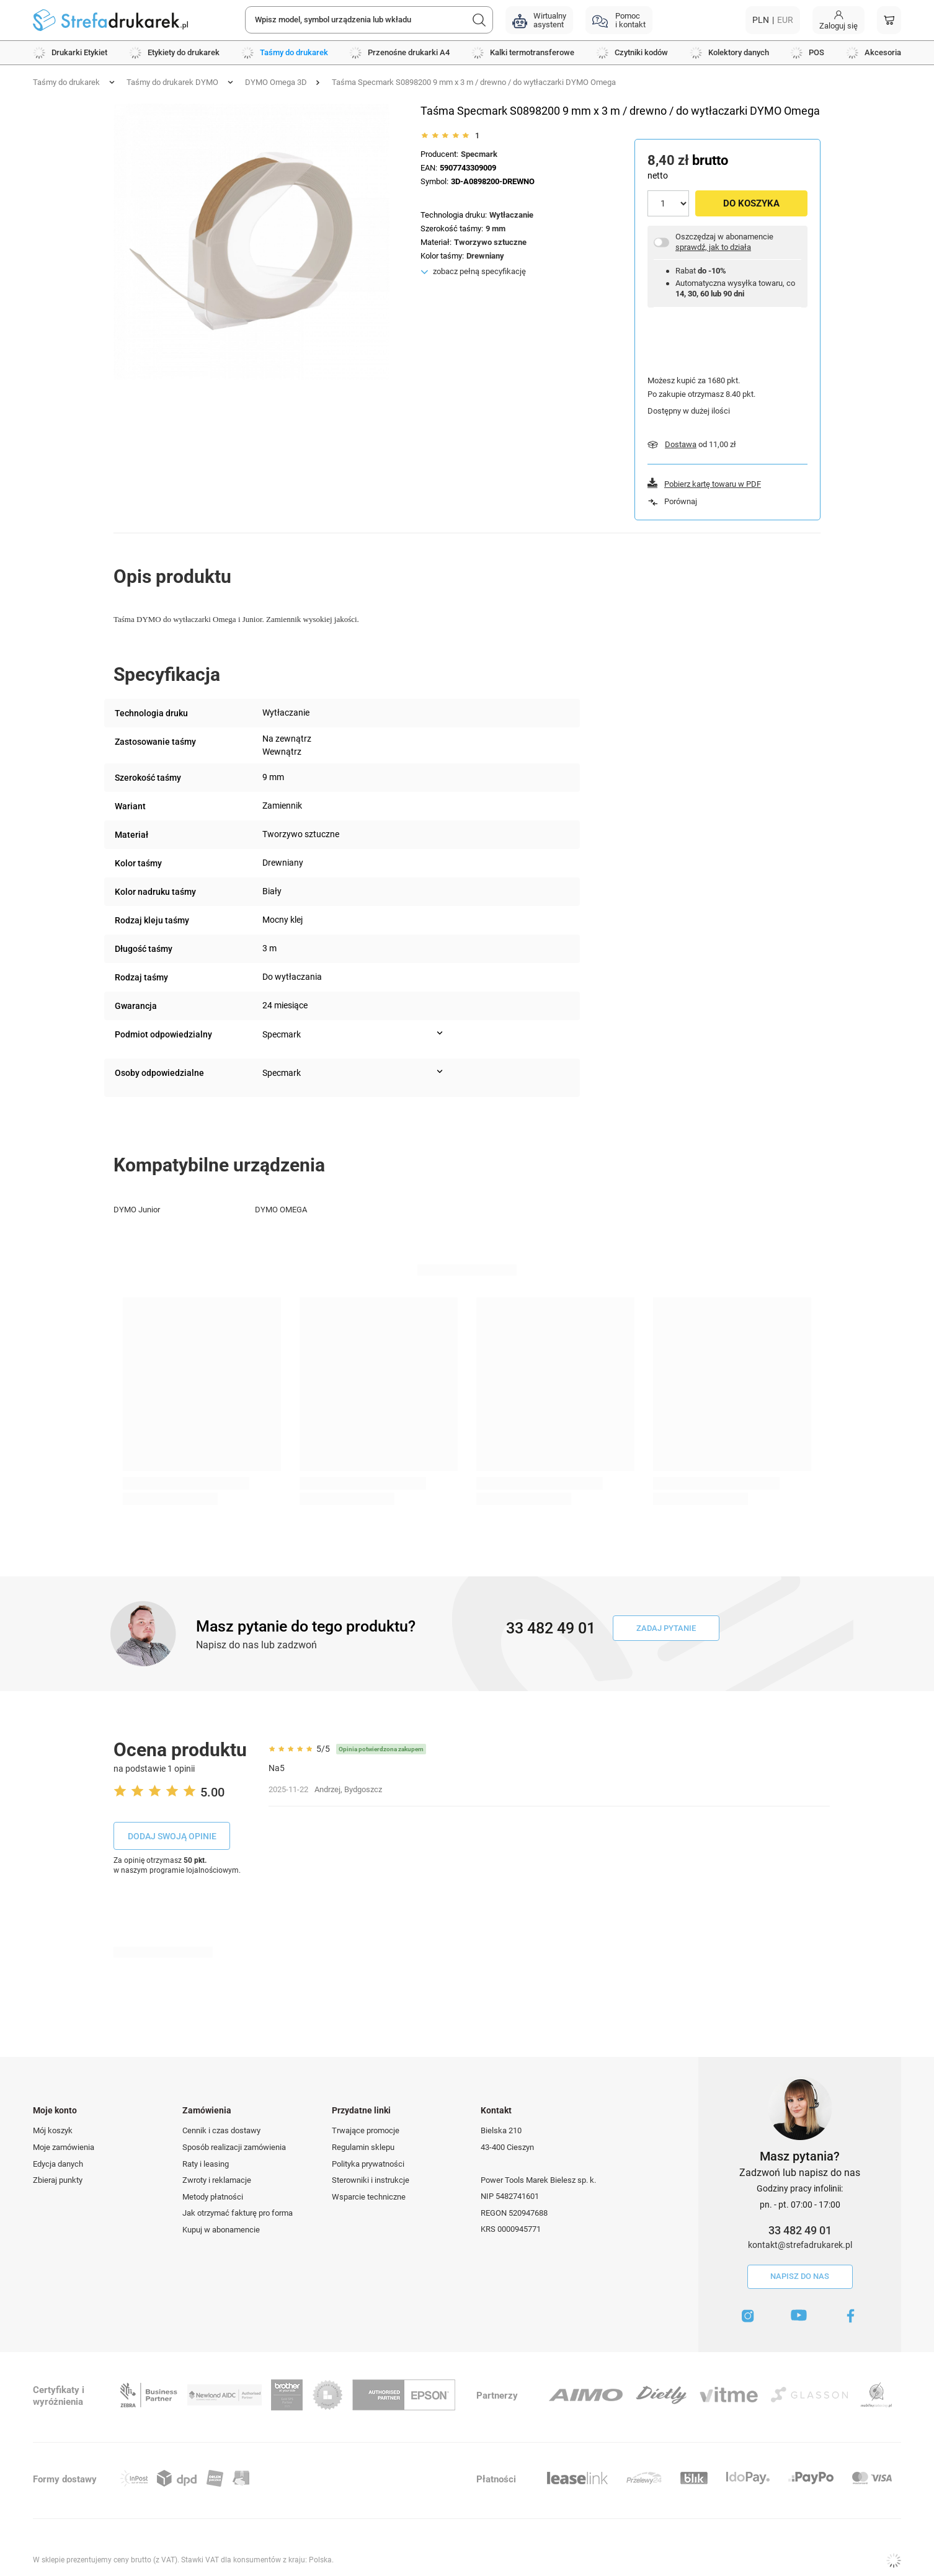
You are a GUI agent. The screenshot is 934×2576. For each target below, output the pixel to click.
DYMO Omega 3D (276, 82)
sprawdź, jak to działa (713, 247)
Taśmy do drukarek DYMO (172, 82)
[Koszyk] (889, 20)
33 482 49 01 (800, 2230)
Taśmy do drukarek (66, 82)
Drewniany (485, 255)
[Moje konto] (838, 20)
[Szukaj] (479, 19)
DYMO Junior (136, 1209)
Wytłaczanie (511, 215)
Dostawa (680, 444)
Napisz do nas (799, 2276)
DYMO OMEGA (281, 1209)
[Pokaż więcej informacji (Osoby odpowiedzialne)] (440, 1071)
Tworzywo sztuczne (490, 242)
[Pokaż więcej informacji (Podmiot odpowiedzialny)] (440, 1033)
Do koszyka (751, 203)
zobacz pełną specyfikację (479, 271)
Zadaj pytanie (666, 1628)
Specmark (479, 154)
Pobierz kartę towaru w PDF (712, 484)
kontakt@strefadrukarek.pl (800, 2245)
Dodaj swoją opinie (172, 1836)
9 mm (495, 228)
